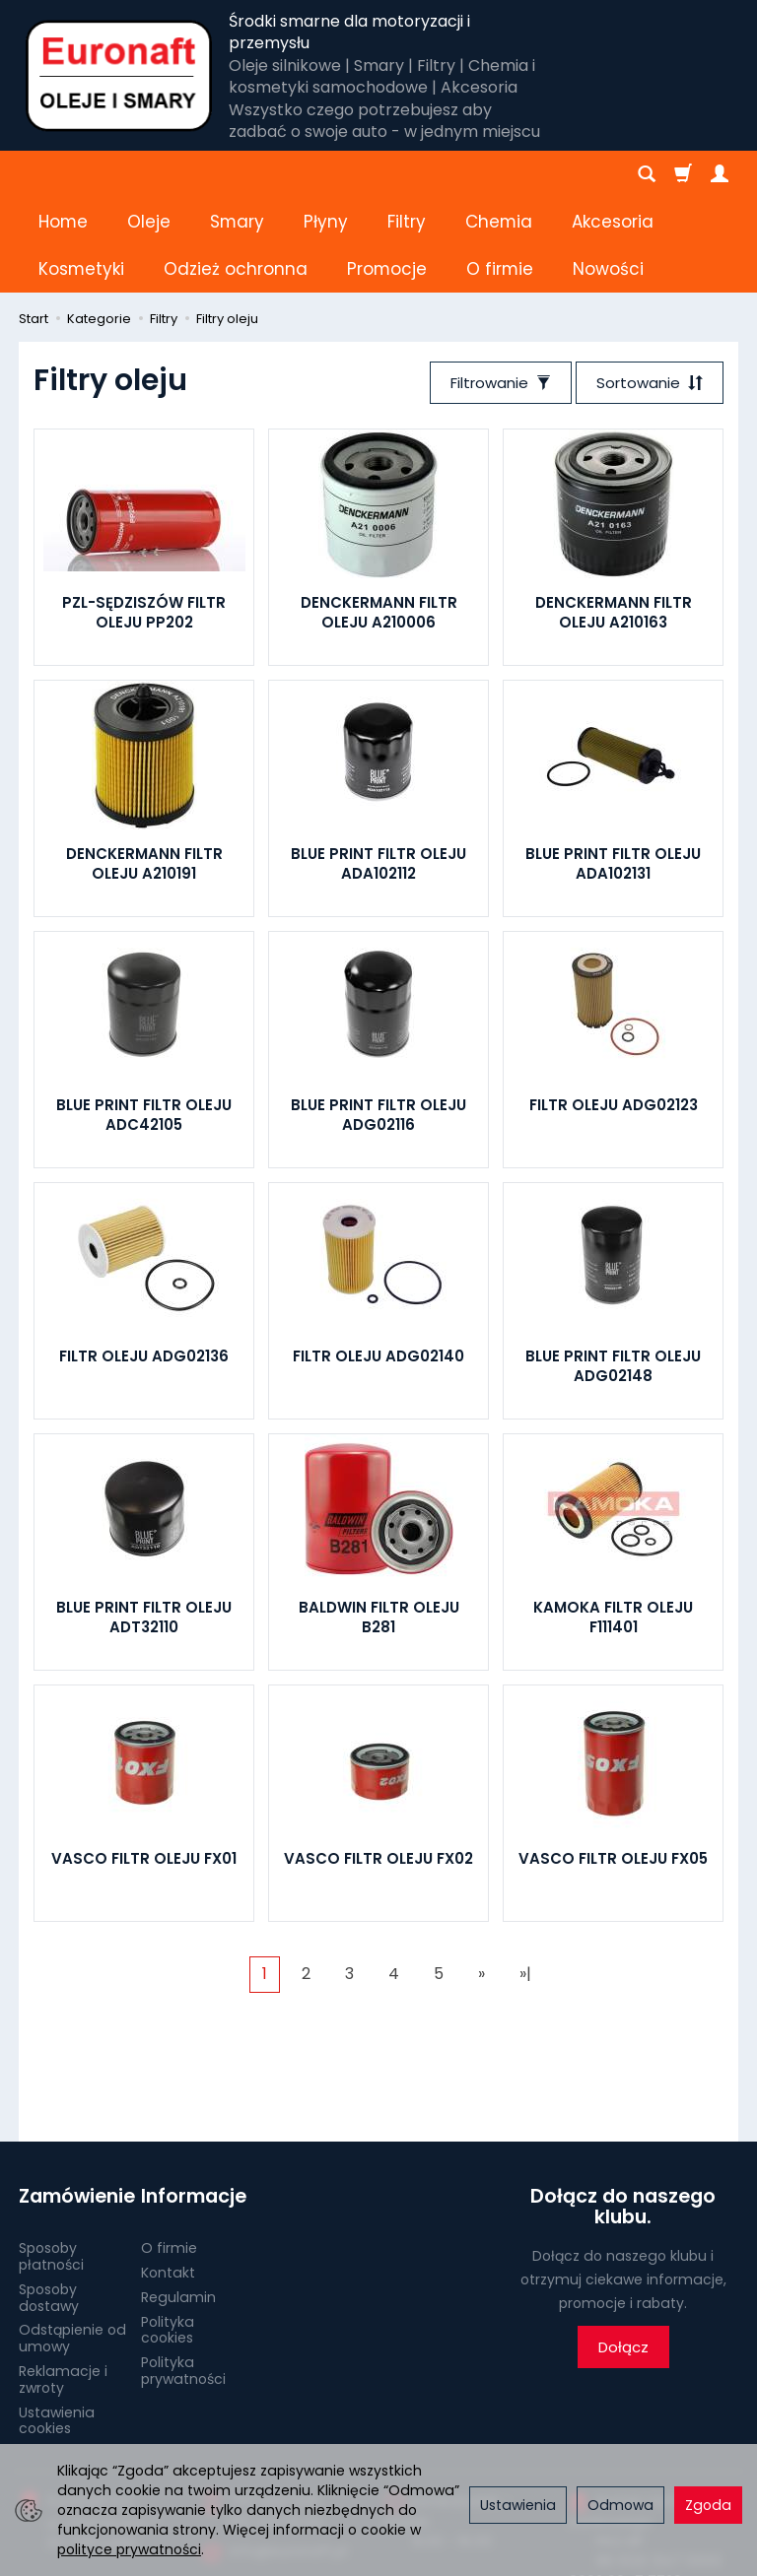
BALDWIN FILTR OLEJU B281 (379, 1522)
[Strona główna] (119, 76)
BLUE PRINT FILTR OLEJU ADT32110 (144, 1522)
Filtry (406, 174)
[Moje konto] (719, 174)
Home (63, 174)
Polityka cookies (167, 2234)
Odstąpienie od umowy (72, 2243)
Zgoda (708, 2505)
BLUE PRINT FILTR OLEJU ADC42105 (144, 1020)
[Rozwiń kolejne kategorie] (476, 174)
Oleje (149, 174)
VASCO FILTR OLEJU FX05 (613, 1763)
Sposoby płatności (51, 2162)
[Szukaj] (646, 174)
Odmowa (620, 2505)
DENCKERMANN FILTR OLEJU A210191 (144, 769)
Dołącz (623, 2252)
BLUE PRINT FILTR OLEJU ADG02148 (613, 1271)
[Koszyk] (683, 174)
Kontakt (168, 2178)
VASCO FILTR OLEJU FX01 (144, 1763)
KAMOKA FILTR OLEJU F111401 (613, 1522)
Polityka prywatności (183, 2276)
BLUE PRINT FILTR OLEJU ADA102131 (613, 769)
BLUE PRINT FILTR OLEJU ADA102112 (378, 769)
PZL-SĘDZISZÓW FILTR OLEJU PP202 (144, 517)
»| (525, 1879)
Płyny (326, 174)
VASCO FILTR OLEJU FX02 (378, 1763)
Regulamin (178, 2203)
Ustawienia (518, 2505)
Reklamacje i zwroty (63, 2285)
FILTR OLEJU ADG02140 (378, 1261)
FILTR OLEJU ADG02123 (613, 1010)
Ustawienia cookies (57, 2325)
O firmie (169, 2153)
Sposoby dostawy (49, 2203)
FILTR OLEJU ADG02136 (144, 1261)
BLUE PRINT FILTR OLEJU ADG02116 (378, 1020)
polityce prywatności (129, 2549)
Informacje (193, 2101)
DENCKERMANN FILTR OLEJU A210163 (613, 517)
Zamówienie (73, 2101)
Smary (237, 174)
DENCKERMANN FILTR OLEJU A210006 (379, 517)
